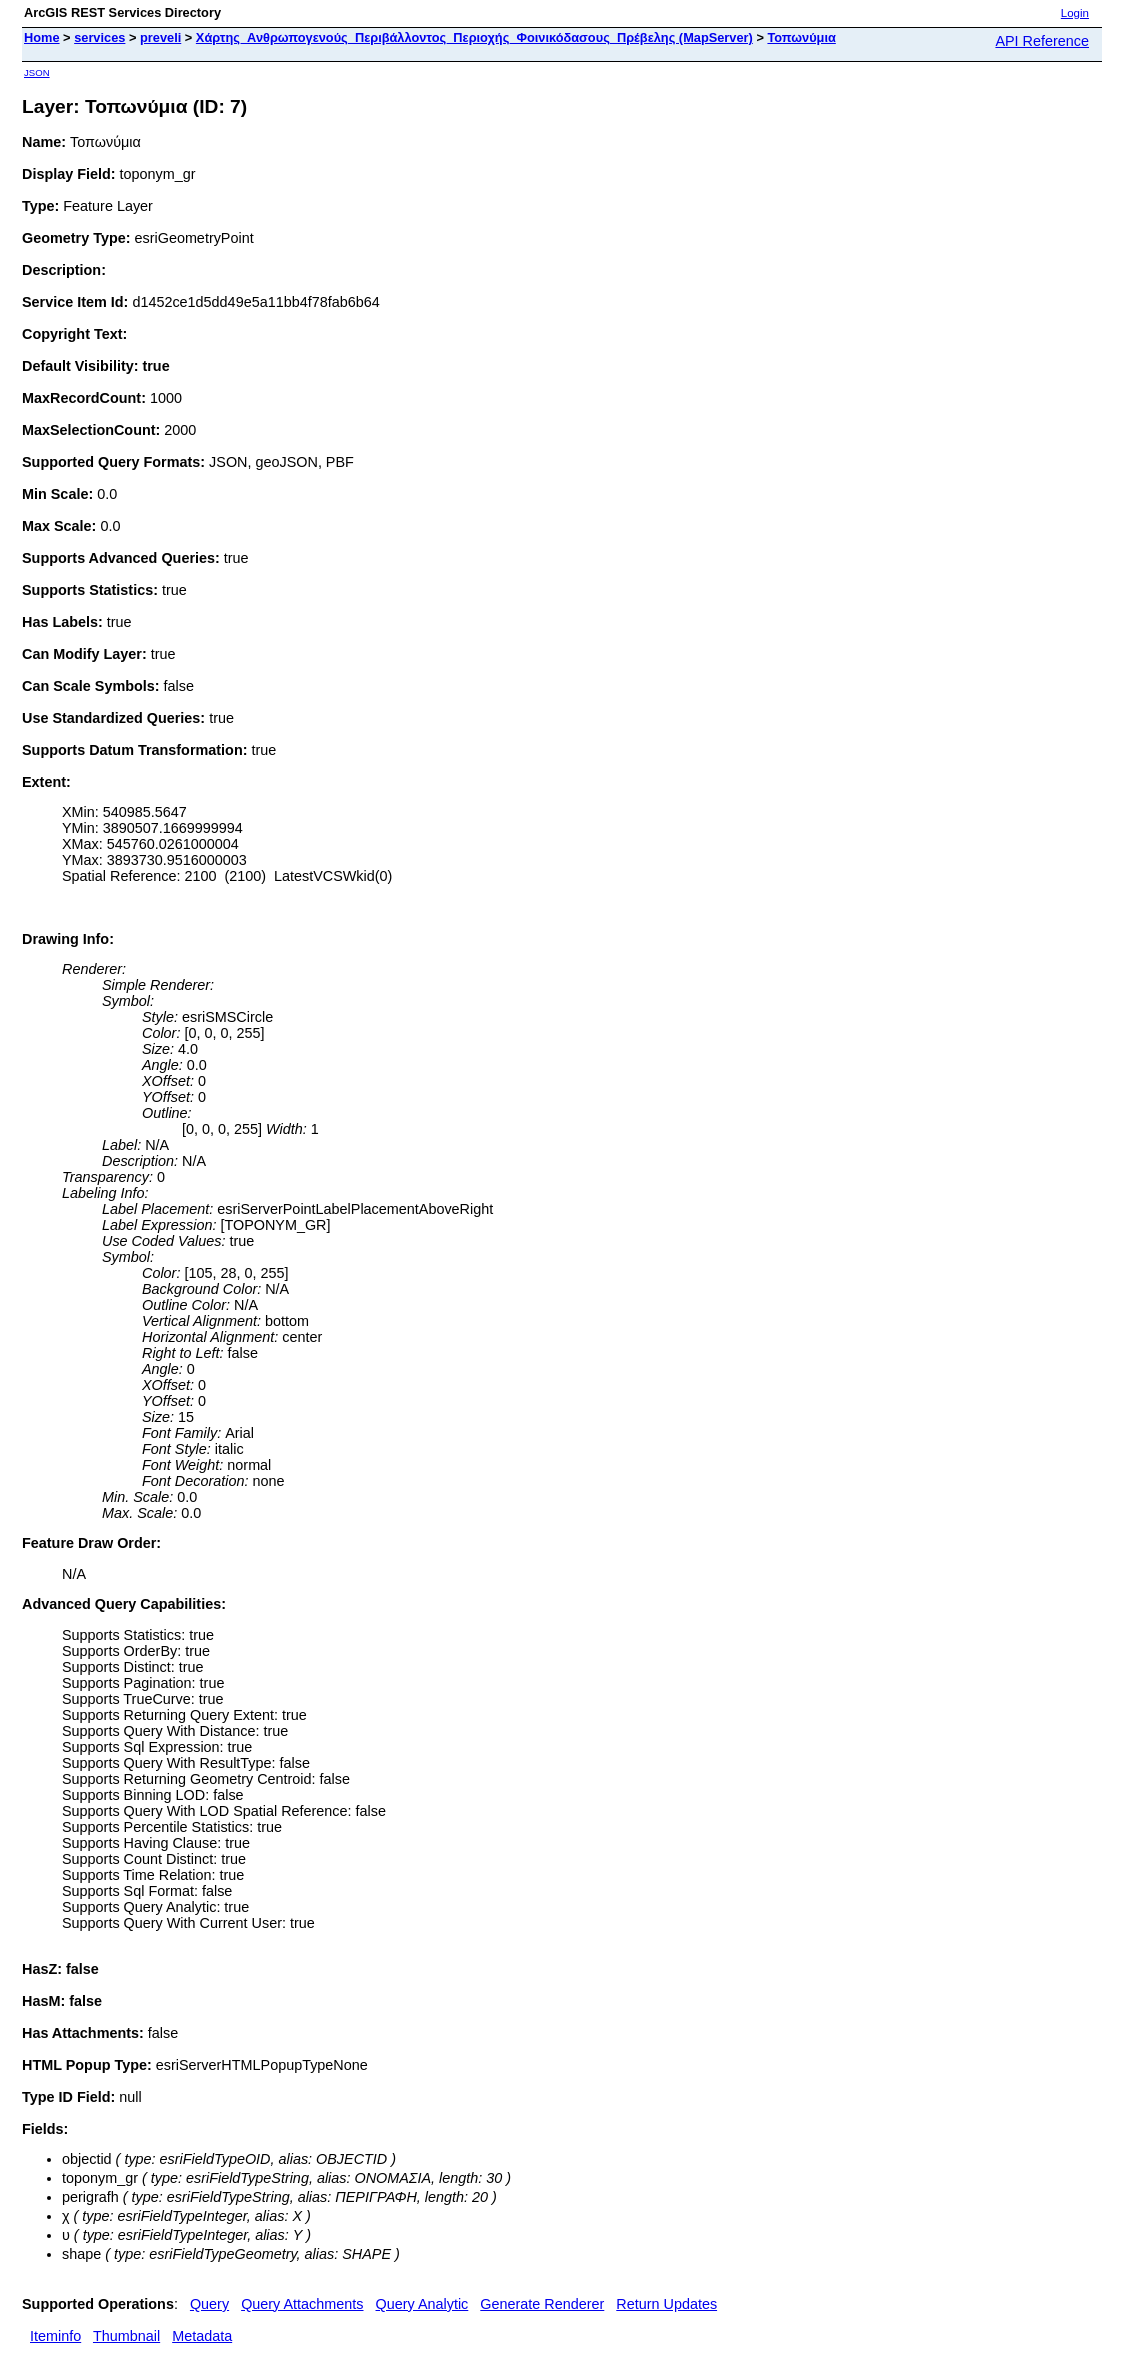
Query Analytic (422, 2304)
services (99, 37)
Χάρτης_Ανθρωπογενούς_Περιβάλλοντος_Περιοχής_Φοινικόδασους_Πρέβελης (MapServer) (474, 37)
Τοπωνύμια (801, 37)
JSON (37, 72)
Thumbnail (126, 2336)
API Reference (1042, 41)
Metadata (202, 2336)
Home (42, 37)
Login (1075, 13)
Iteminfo (55, 2336)
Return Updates (666, 2304)
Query (209, 2304)
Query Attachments (302, 2304)
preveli (160, 37)
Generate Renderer (542, 2304)
